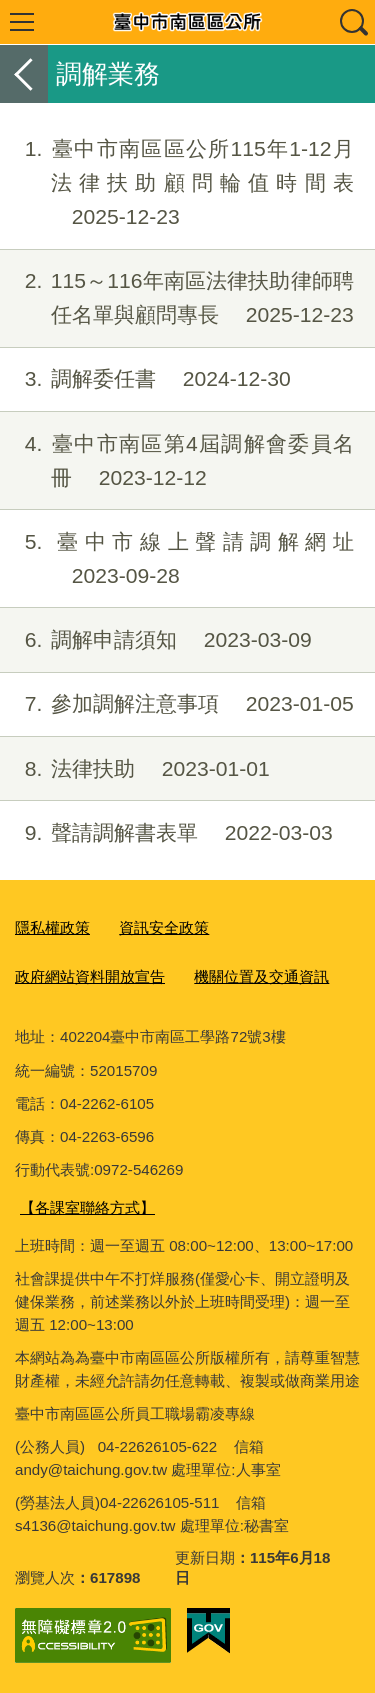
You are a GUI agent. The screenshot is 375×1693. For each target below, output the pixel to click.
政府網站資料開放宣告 (90, 976)
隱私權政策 (52, 927)
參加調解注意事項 (177, 704)
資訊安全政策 (164, 927)
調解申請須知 (156, 640)
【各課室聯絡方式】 (87, 1207)
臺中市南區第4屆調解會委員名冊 (177, 461)
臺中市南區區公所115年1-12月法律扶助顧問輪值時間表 (177, 182)
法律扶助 (135, 769)
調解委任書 (145, 379)
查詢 (353, 22)
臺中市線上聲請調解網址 (177, 559)
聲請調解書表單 (166, 833)
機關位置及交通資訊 (261, 976)
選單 (22, 22)
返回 (24, 74)
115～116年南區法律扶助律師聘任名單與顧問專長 (177, 298)
